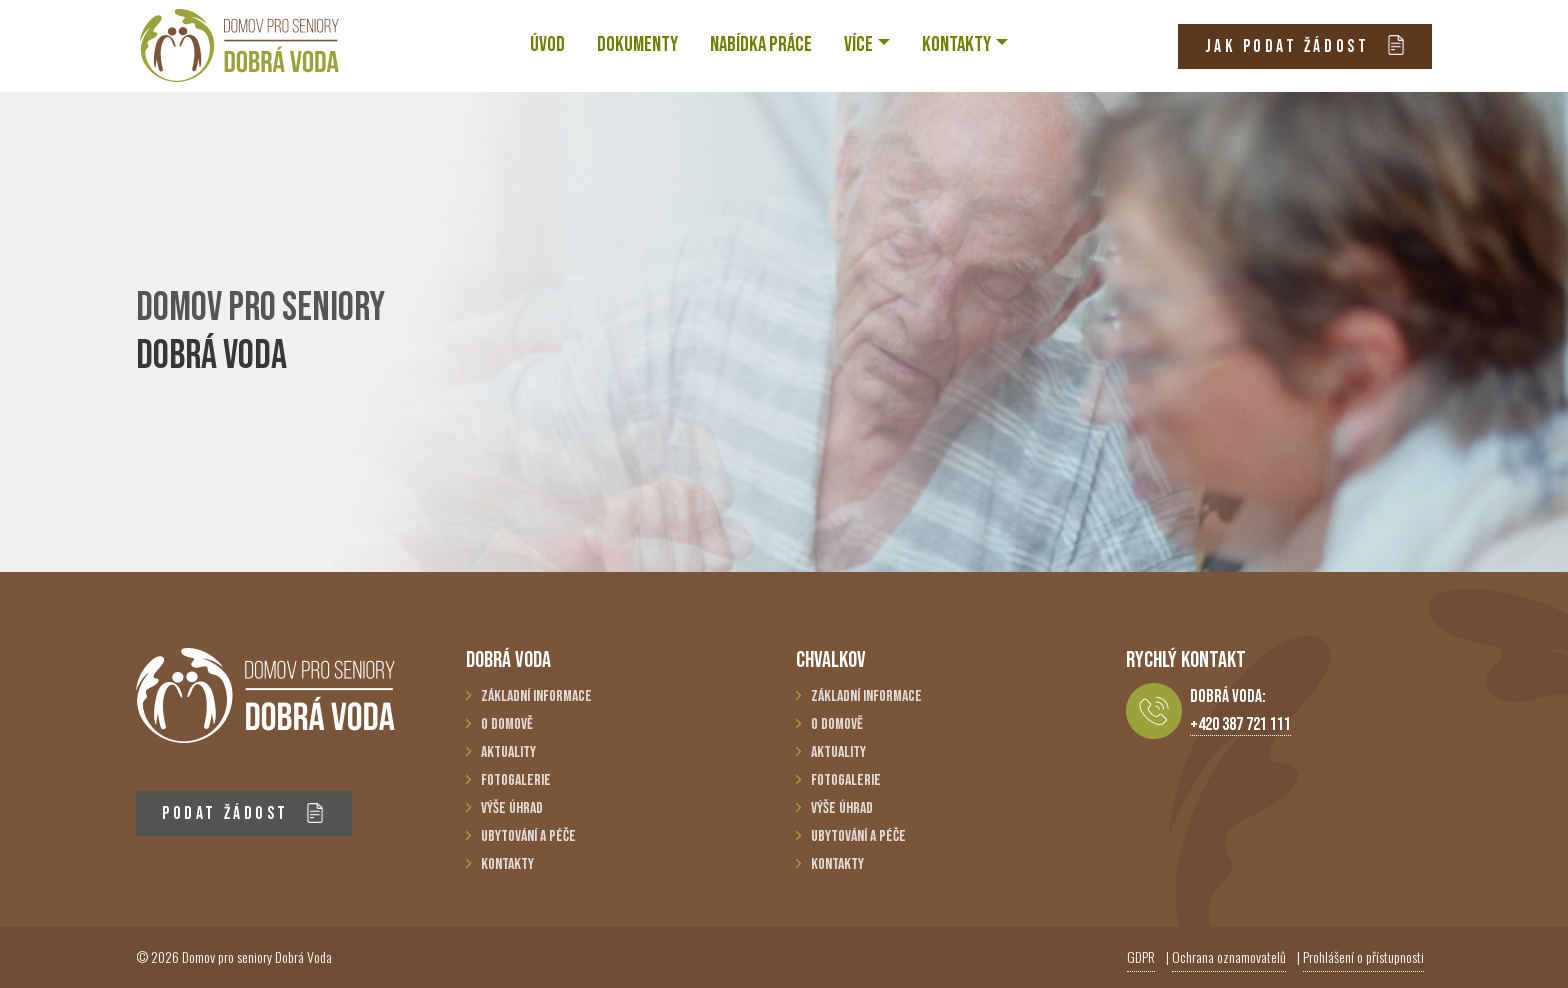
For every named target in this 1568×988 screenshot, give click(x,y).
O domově (507, 724)
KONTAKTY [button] (956, 44)
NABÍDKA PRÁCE (761, 44)
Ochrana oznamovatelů (1229, 956)
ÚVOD (547, 44)
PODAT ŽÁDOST (243, 813)
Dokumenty (637, 44)
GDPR (1141, 956)
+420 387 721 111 (1240, 724)
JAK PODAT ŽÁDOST (1305, 45)
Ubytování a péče (528, 836)
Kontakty (507, 864)
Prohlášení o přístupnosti (1363, 956)
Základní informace (536, 696)
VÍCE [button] (858, 44)
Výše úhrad (512, 808)
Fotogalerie (516, 780)
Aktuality (508, 752)
